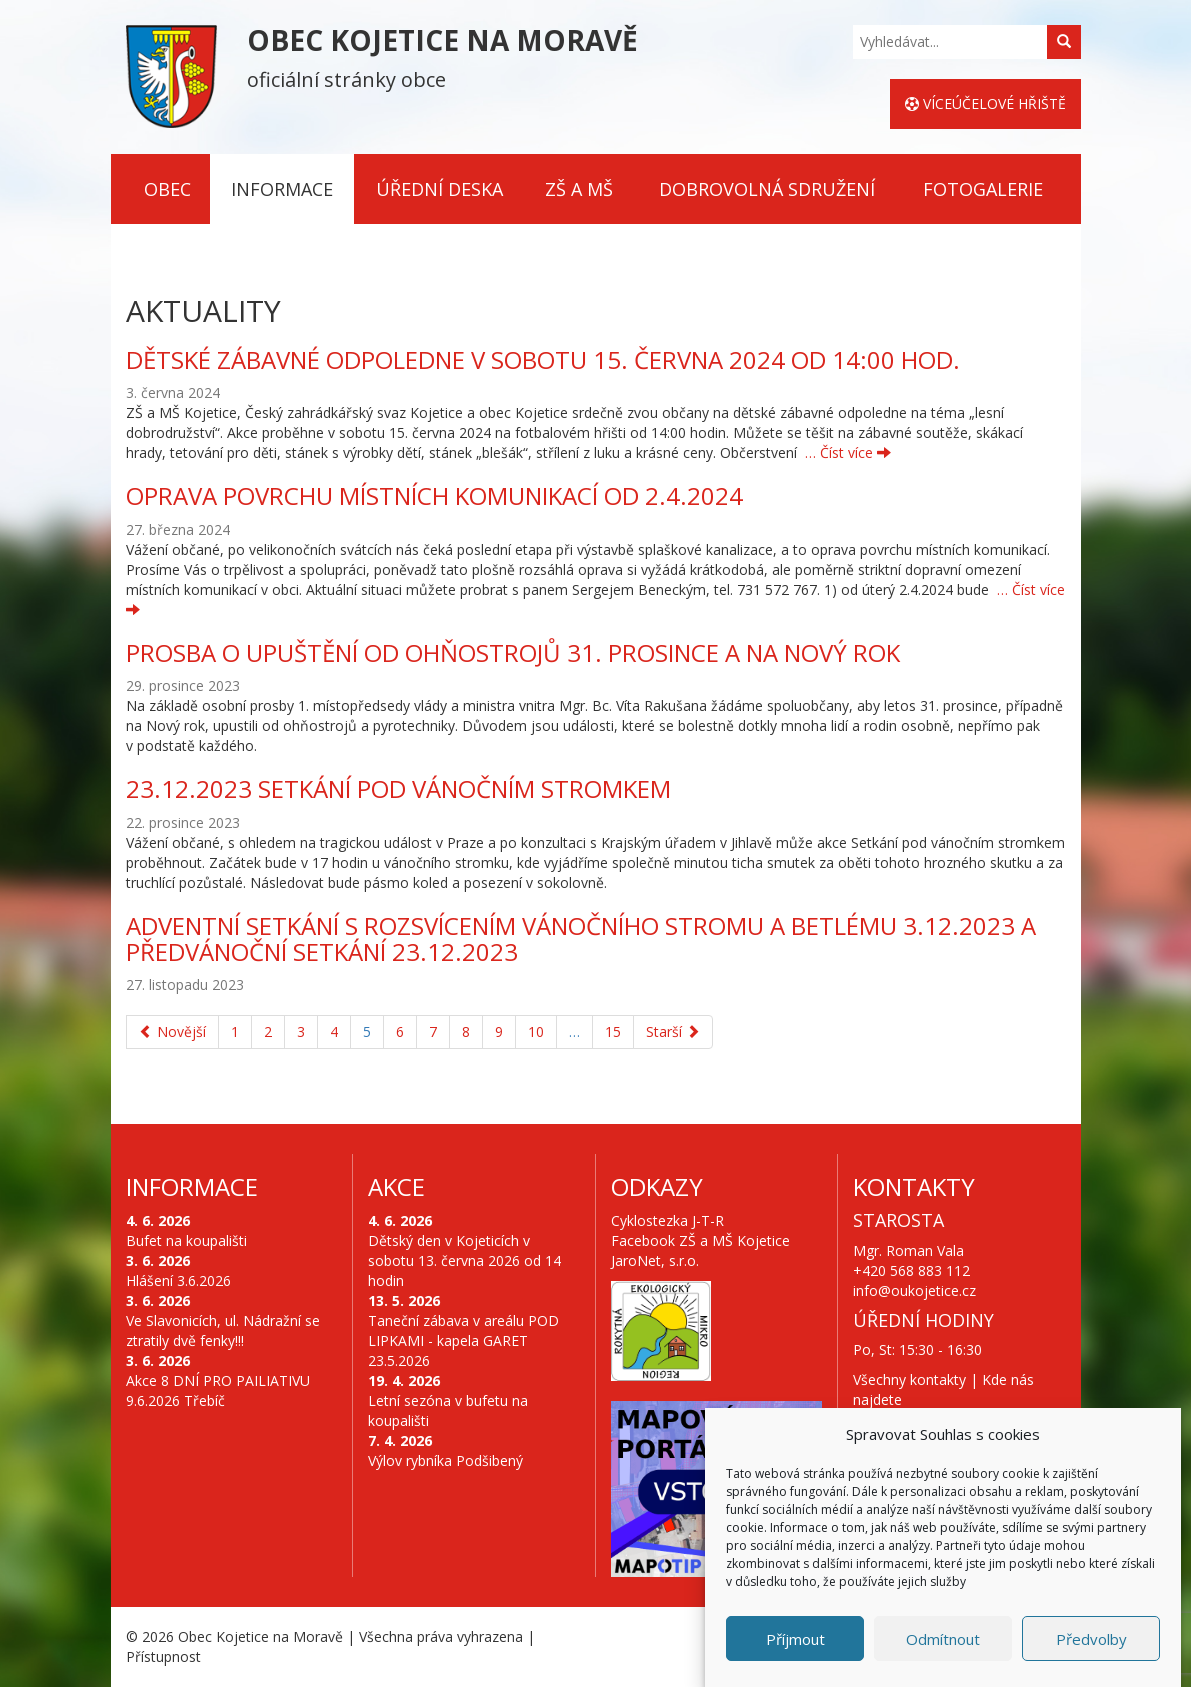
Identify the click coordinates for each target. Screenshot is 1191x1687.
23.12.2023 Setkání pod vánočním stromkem (398, 788)
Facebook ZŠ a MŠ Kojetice (700, 1240)
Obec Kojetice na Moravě (260, 1636)
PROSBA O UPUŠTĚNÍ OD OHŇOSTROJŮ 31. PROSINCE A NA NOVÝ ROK (513, 652)
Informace (282, 189)
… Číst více (848, 452)
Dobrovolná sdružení (767, 189)
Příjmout (795, 1640)
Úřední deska (439, 189)
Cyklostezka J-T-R (667, 1220)
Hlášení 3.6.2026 (178, 1280)
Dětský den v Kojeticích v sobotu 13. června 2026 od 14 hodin (464, 1260)
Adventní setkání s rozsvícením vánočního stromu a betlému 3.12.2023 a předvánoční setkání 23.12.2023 (581, 938)
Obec (167, 189)
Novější (172, 1031)
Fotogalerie (983, 189)
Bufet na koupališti (186, 1240)
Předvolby (1091, 1640)
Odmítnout (943, 1640)
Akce (396, 1186)
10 (536, 1031)
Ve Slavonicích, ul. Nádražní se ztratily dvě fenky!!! (223, 1330)
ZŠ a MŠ (579, 189)
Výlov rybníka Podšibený (445, 1460)
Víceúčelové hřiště (985, 103)
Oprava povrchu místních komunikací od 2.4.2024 (434, 495)
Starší (673, 1031)
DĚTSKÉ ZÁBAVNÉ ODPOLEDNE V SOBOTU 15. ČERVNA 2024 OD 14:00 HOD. (543, 359)
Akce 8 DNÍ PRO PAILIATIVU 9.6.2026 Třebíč (218, 1390)
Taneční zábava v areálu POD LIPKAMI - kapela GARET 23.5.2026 (463, 1340)
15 (613, 1031)
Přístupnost (163, 1656)
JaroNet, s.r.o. (655, 1260)
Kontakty (914, 1186)
